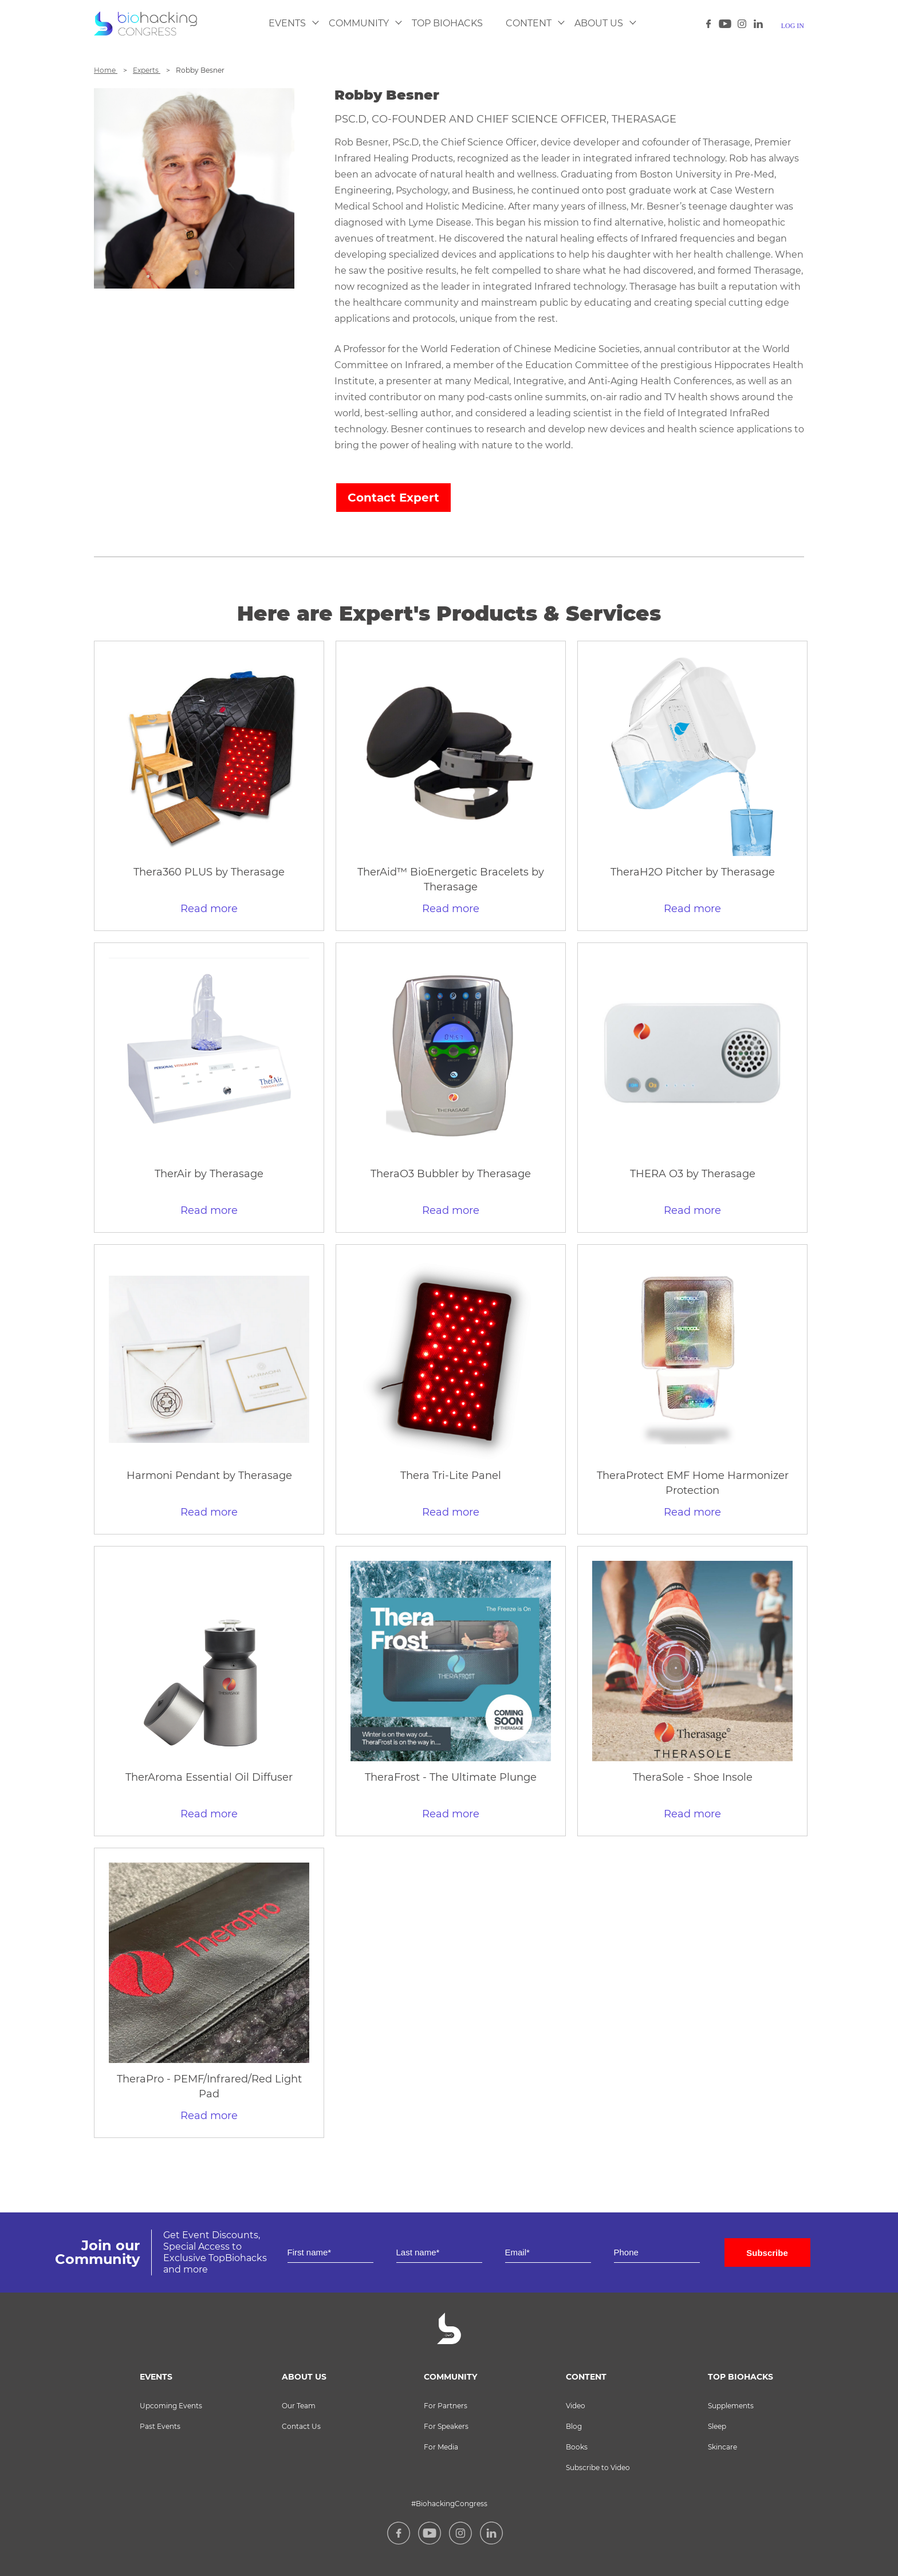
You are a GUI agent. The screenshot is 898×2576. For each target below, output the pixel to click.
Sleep (717, 2426)
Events (287, 23)
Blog (574, 2426)
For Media (441, 2447)
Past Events (160, 2426)
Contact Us (301, 2426)
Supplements (731, 2405)
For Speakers (446, 2426)
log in (792, 26)
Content (529, 23)
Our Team (299, 2405)
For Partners (445, 2405)
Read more (209, 908)
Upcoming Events (171, 2405)
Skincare (722, 2447)
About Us (598, 23)
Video (575, 2405)
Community (359, 23)
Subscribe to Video (598, 2467)
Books (577, 2447)
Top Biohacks (447, 23)
